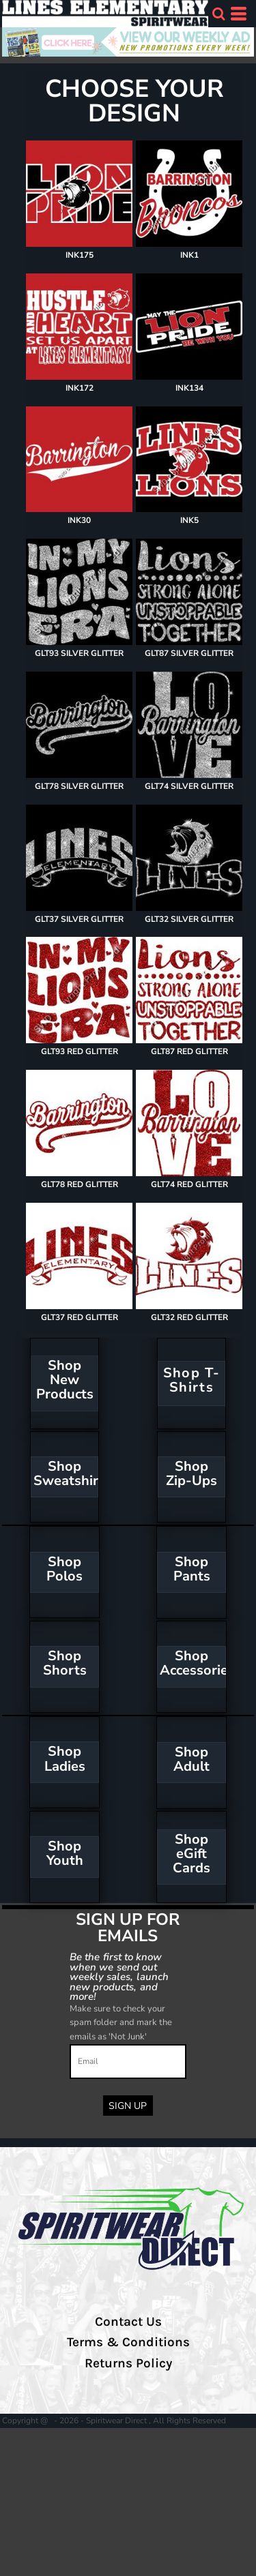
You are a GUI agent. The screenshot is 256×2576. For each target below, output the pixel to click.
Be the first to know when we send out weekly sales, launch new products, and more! (119, 1976)
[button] (218, 13)
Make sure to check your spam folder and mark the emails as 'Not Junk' (121, 2023)
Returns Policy (128, 2363)
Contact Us (128, 2321)
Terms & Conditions (128, 2342)
